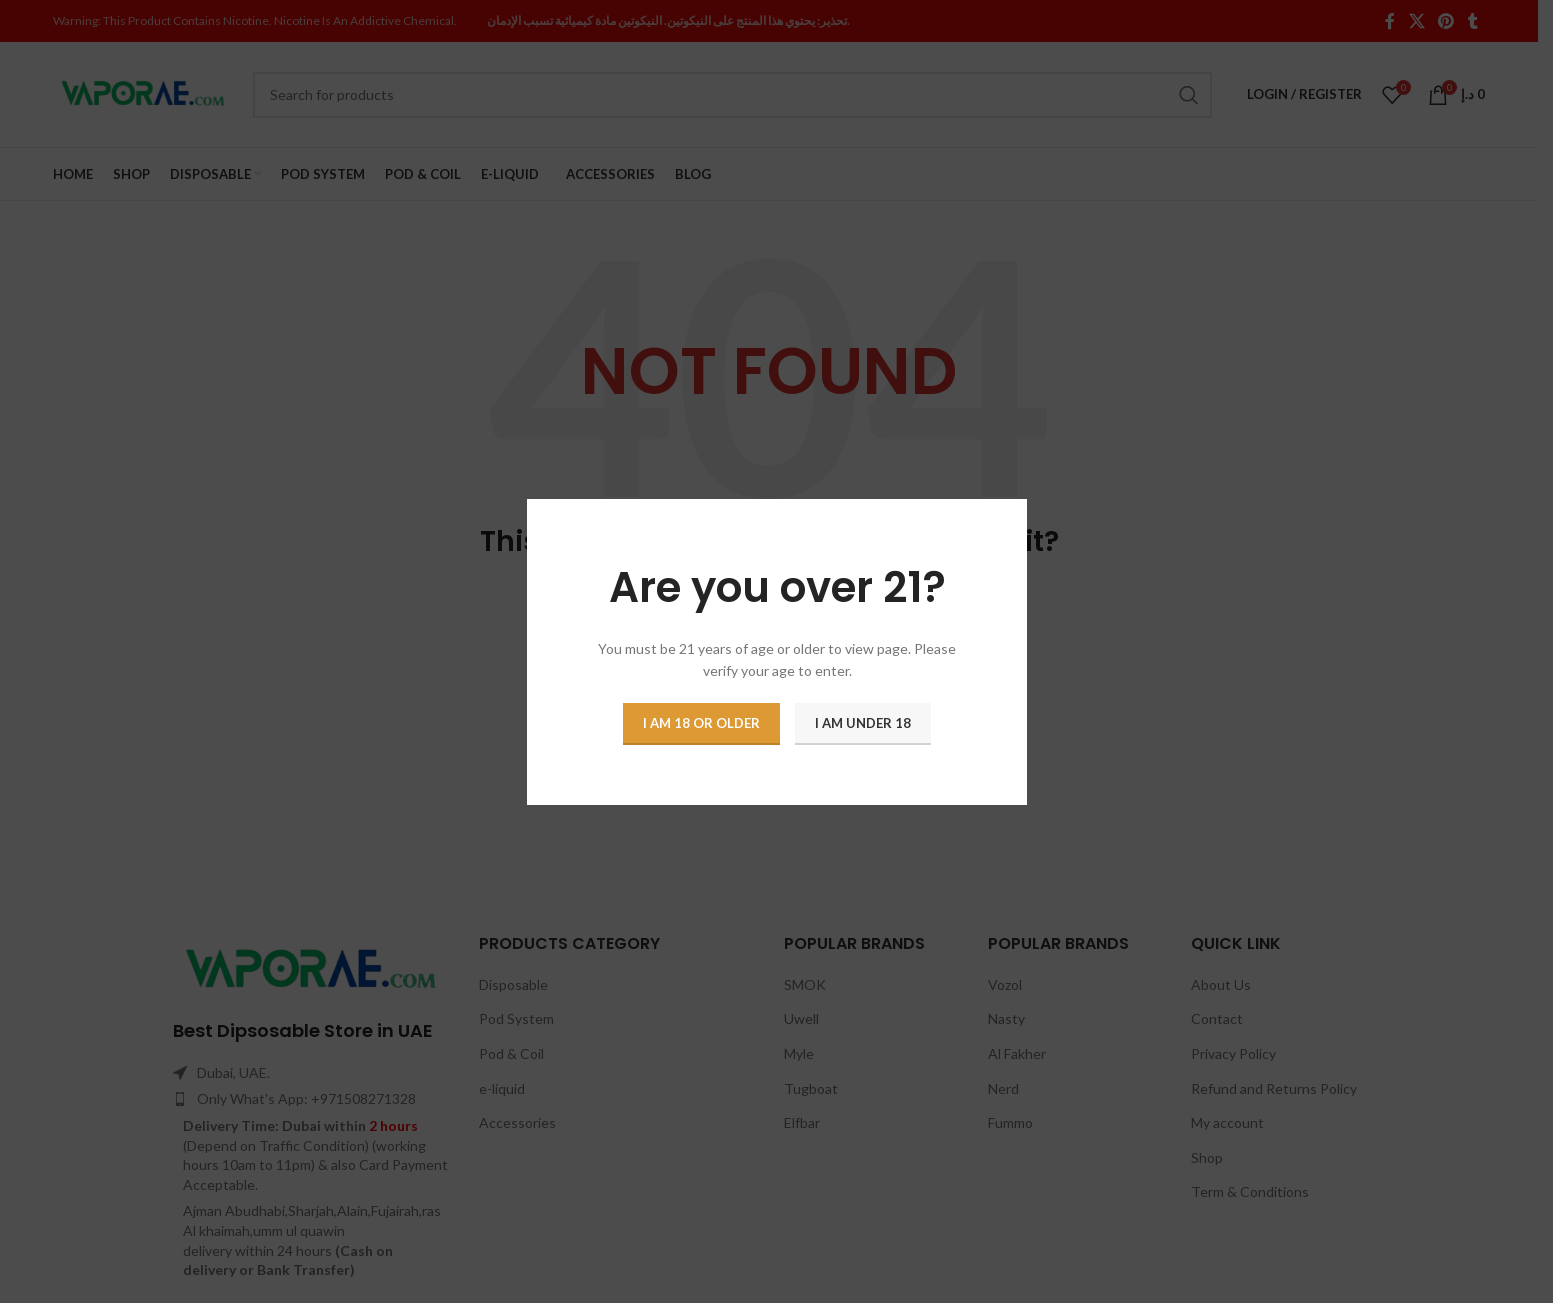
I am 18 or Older (701, 722)
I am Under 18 (863, 722)
